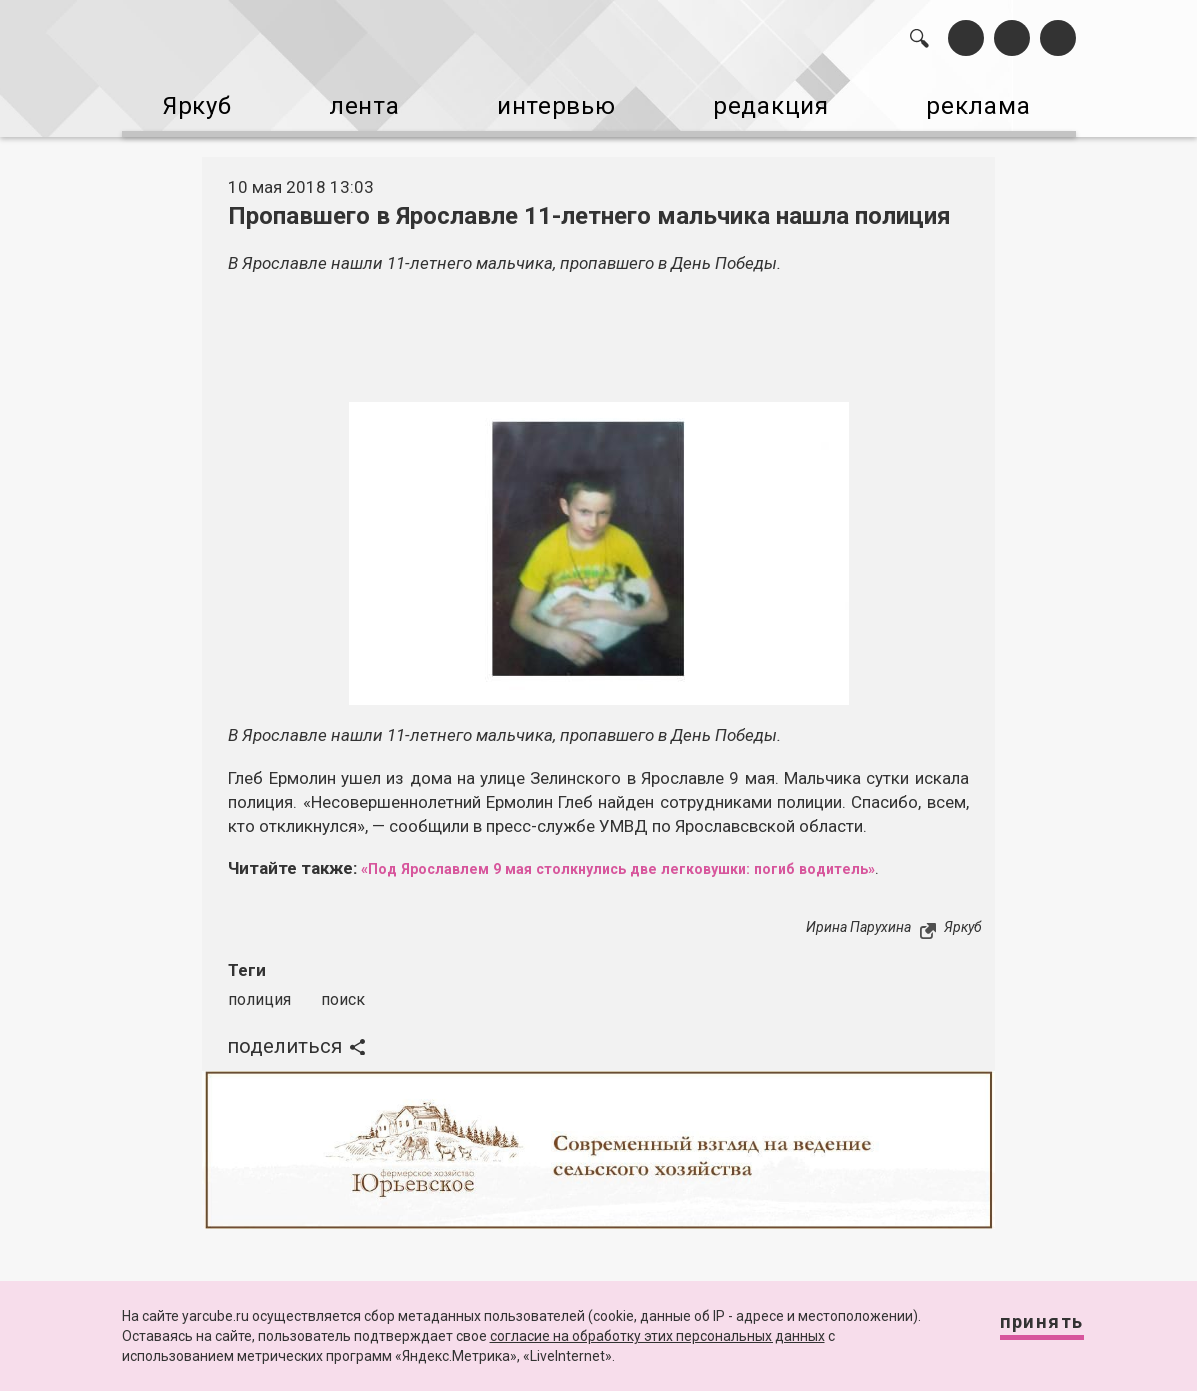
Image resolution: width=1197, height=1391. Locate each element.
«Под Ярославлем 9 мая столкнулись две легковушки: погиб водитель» (660, 853)
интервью (557, 98)
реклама (998, 98)
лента (357, 98)
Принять (1024, 1330)
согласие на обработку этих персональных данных (657, 1336)
